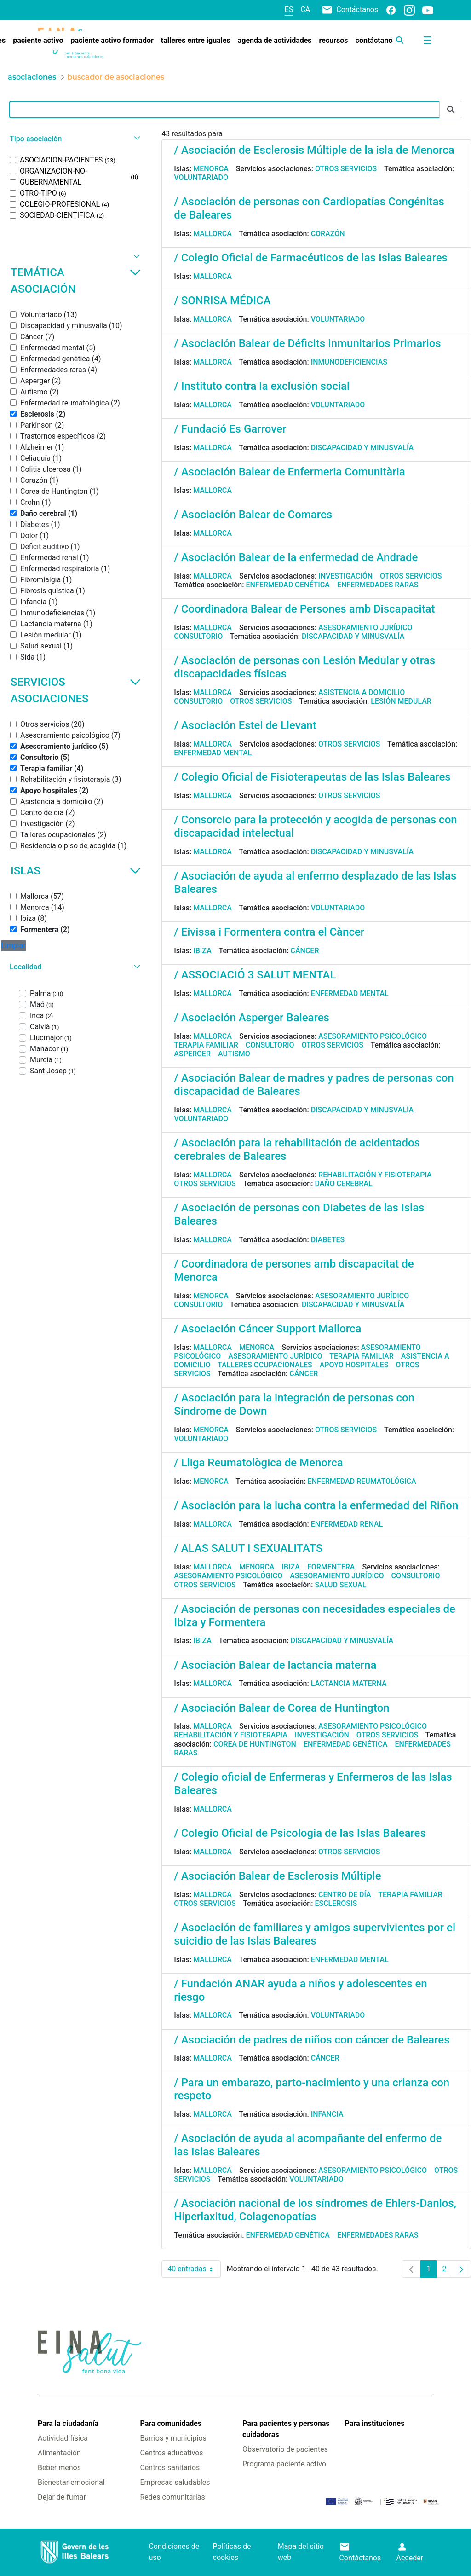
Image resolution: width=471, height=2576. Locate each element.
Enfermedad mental (213, 752)
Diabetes (328, 1239)
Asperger (192, 1053)
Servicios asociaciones (76, 690)
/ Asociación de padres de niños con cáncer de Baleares (311, 2039)
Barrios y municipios (173, 2438)
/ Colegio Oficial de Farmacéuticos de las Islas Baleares (311, 257)
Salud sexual (340, 1584)
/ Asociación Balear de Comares (253, 514)
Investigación (345, 576)
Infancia (327, 2114)
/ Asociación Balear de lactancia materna (275, 1665)
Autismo (234, 1053)
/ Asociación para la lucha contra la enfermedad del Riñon (316, 1505)
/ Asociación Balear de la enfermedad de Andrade (296, 557)
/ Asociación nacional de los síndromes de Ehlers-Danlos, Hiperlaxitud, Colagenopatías (315, 2210)
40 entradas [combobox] (193, 2269)
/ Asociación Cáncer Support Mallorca (267, 1328)
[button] (73, 139)
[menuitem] (38, 40)
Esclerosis (336, 1903)
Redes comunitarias (172, 2497)
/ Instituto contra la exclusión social (262, 386)
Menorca (211, 168)
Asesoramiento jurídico (365, 627)
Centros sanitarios (170, 2467)
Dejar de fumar (62, 2497)
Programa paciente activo (284, 2464)
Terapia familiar (206, 1045)
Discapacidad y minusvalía (362, 447)
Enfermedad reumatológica (361, 1481)
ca (305, 9)
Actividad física (63, 2438)
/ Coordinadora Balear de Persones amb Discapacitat (304, 608)
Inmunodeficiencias (349, 362)
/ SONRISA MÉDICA (222, 300)
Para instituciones (375, 2423)
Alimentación (59, 2453)
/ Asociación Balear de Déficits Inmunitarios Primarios (307, 343)
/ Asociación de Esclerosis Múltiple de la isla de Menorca (314, 150)
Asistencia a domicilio (361, 692)
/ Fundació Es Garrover (230, 429)
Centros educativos (171, 2453)
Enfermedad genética (287, 584)
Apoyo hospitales (354, 1364)
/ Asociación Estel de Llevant (245, 725)
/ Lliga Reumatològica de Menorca (258, 1462)
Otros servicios (346, 168)
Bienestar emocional (71, 2482)
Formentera (331, 1567)
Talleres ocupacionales (265, 1364)
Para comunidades (170, 2423)
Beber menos (59, 2467)
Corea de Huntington (254, 1744)
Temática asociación (76, 280)
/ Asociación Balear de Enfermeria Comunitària (289, 471)
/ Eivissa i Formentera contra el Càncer (269, 932)
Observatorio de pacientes (285, 2449)
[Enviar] (450, 110)
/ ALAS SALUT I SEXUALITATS (248, 1548)
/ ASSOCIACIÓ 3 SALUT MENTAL (255, 974)
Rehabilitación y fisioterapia (375, 1174)
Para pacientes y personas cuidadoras (285, 2429)
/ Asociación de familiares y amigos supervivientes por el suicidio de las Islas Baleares (314, 1934)
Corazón (328, 233)
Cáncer (304, 950)
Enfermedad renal (347, 1524)
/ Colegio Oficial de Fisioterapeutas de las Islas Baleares (312, 776)
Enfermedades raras (377, 584)
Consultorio (198, 636)
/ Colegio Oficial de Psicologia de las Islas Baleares (299, 1833)
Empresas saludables (175, 2482)
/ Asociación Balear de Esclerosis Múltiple (277, 1876)
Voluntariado (201, 177)
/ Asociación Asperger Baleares (251, 1017)
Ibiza (202, 950)
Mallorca (212, 233)
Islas (76, 871)
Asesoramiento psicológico (372, 1036)
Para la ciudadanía (68, 2423)
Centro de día (344, 1894)
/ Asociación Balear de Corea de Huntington (281, 1708)
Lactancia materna (349, 1683)
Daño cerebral (343, 1183)
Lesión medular (401, 701)
